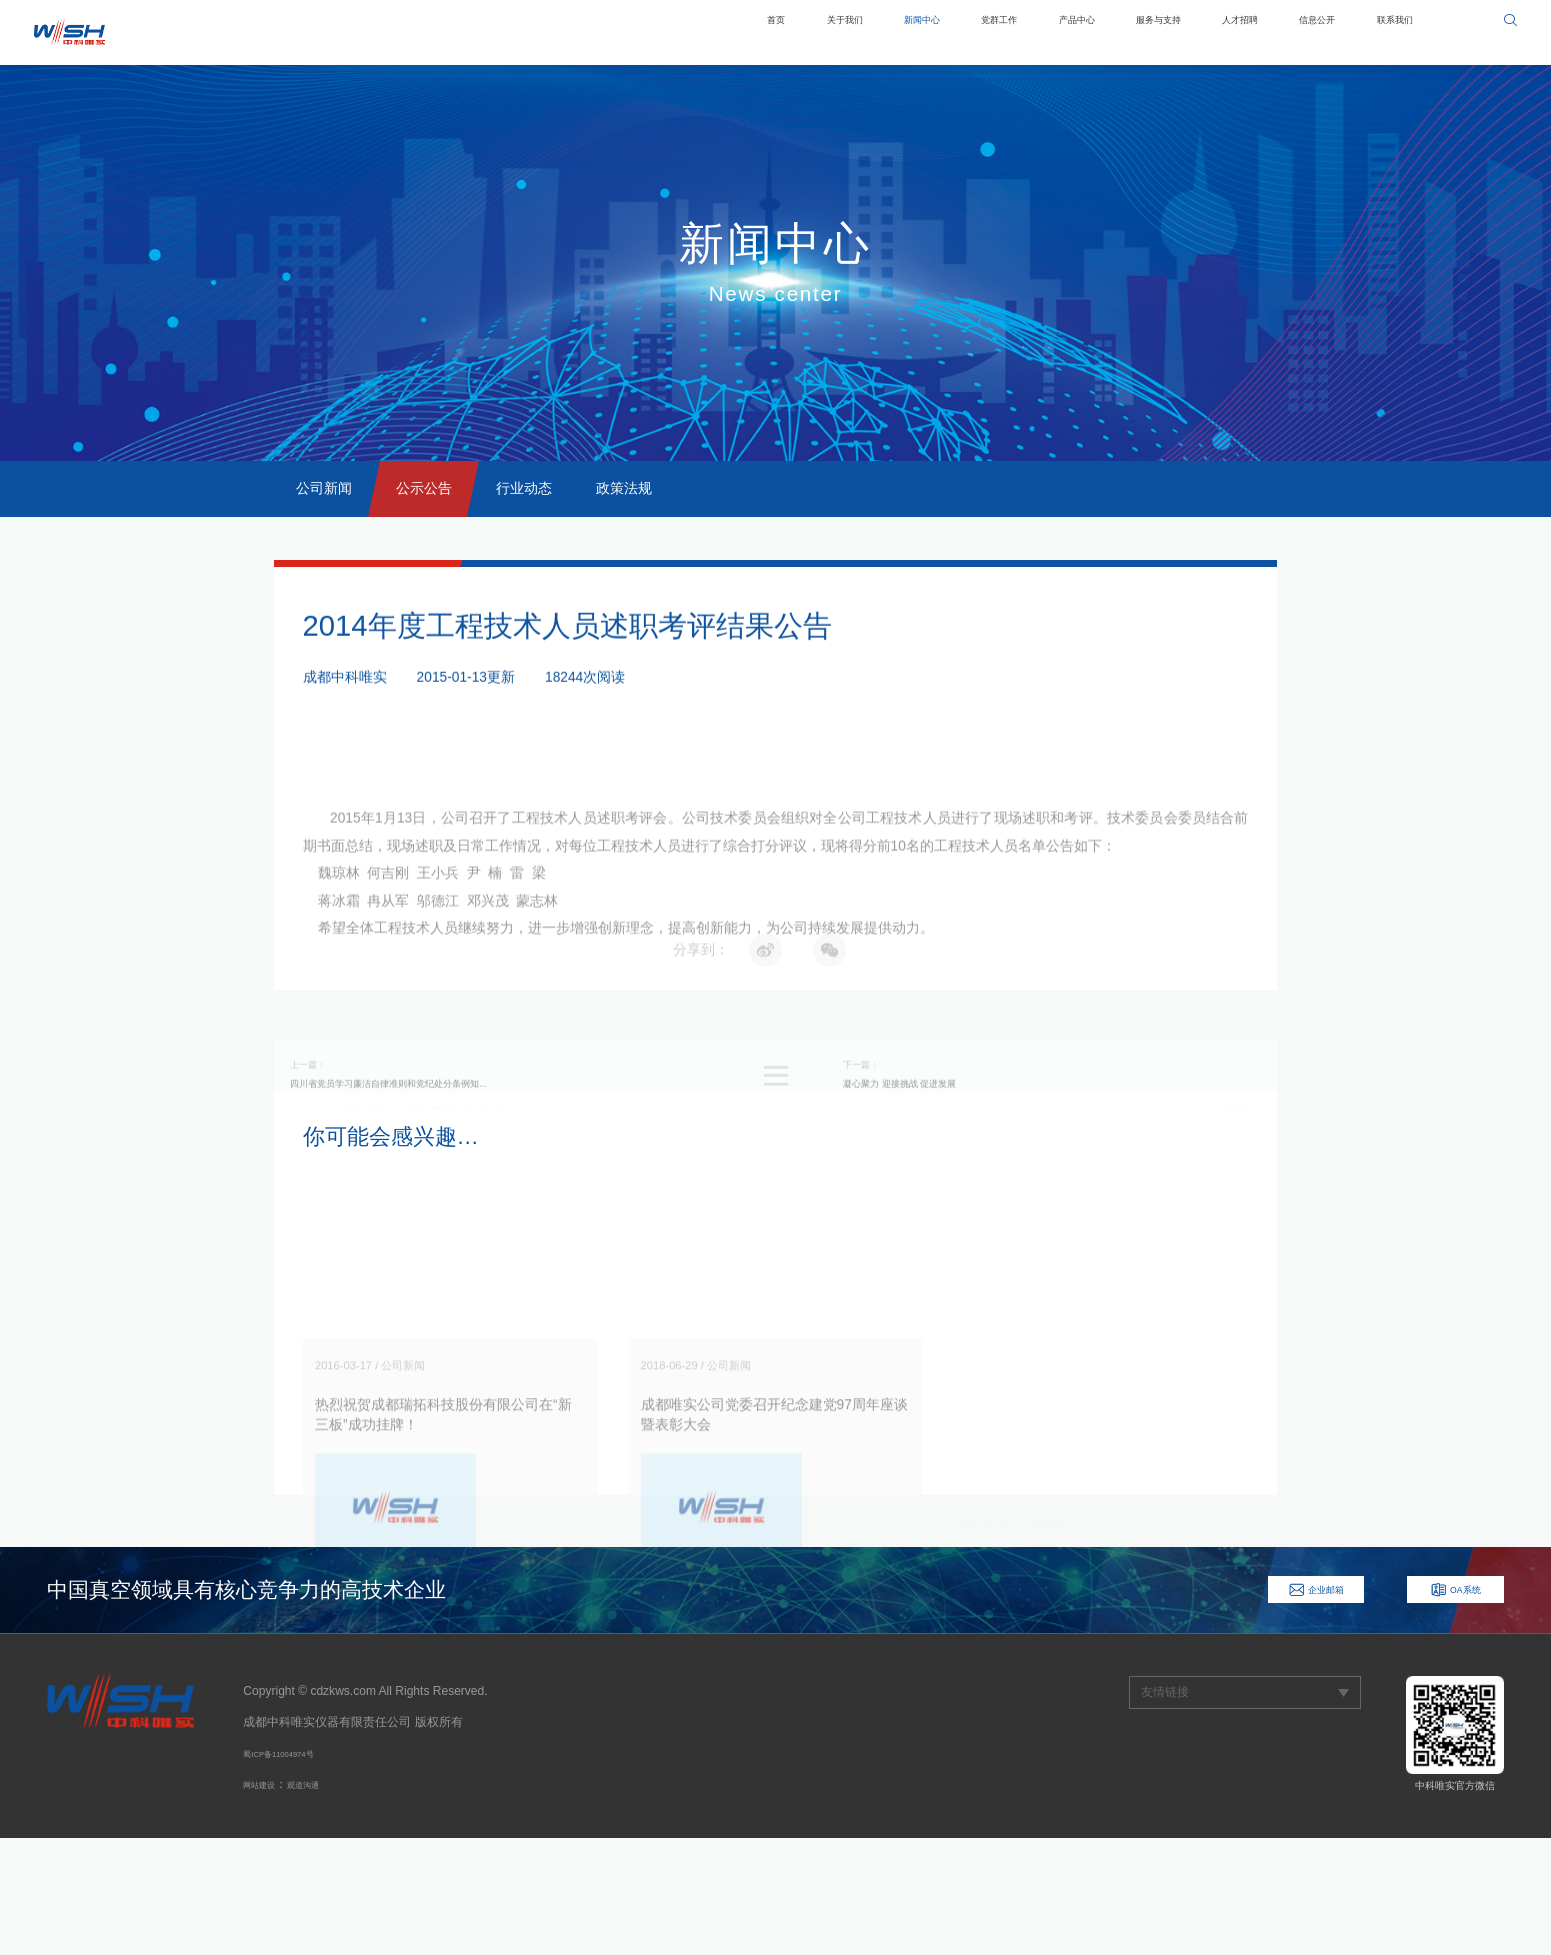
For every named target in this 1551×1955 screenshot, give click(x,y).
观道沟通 (327, 1901)
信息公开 (1287, 32)
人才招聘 (1190, 32)
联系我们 (1385, 32)
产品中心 (982, 32)
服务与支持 (1086, 32)
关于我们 (690, 32)
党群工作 (884, 32)
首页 (606, 32)
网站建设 (267, 1901)
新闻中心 (787, 32)
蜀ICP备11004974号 (298, 1870)
